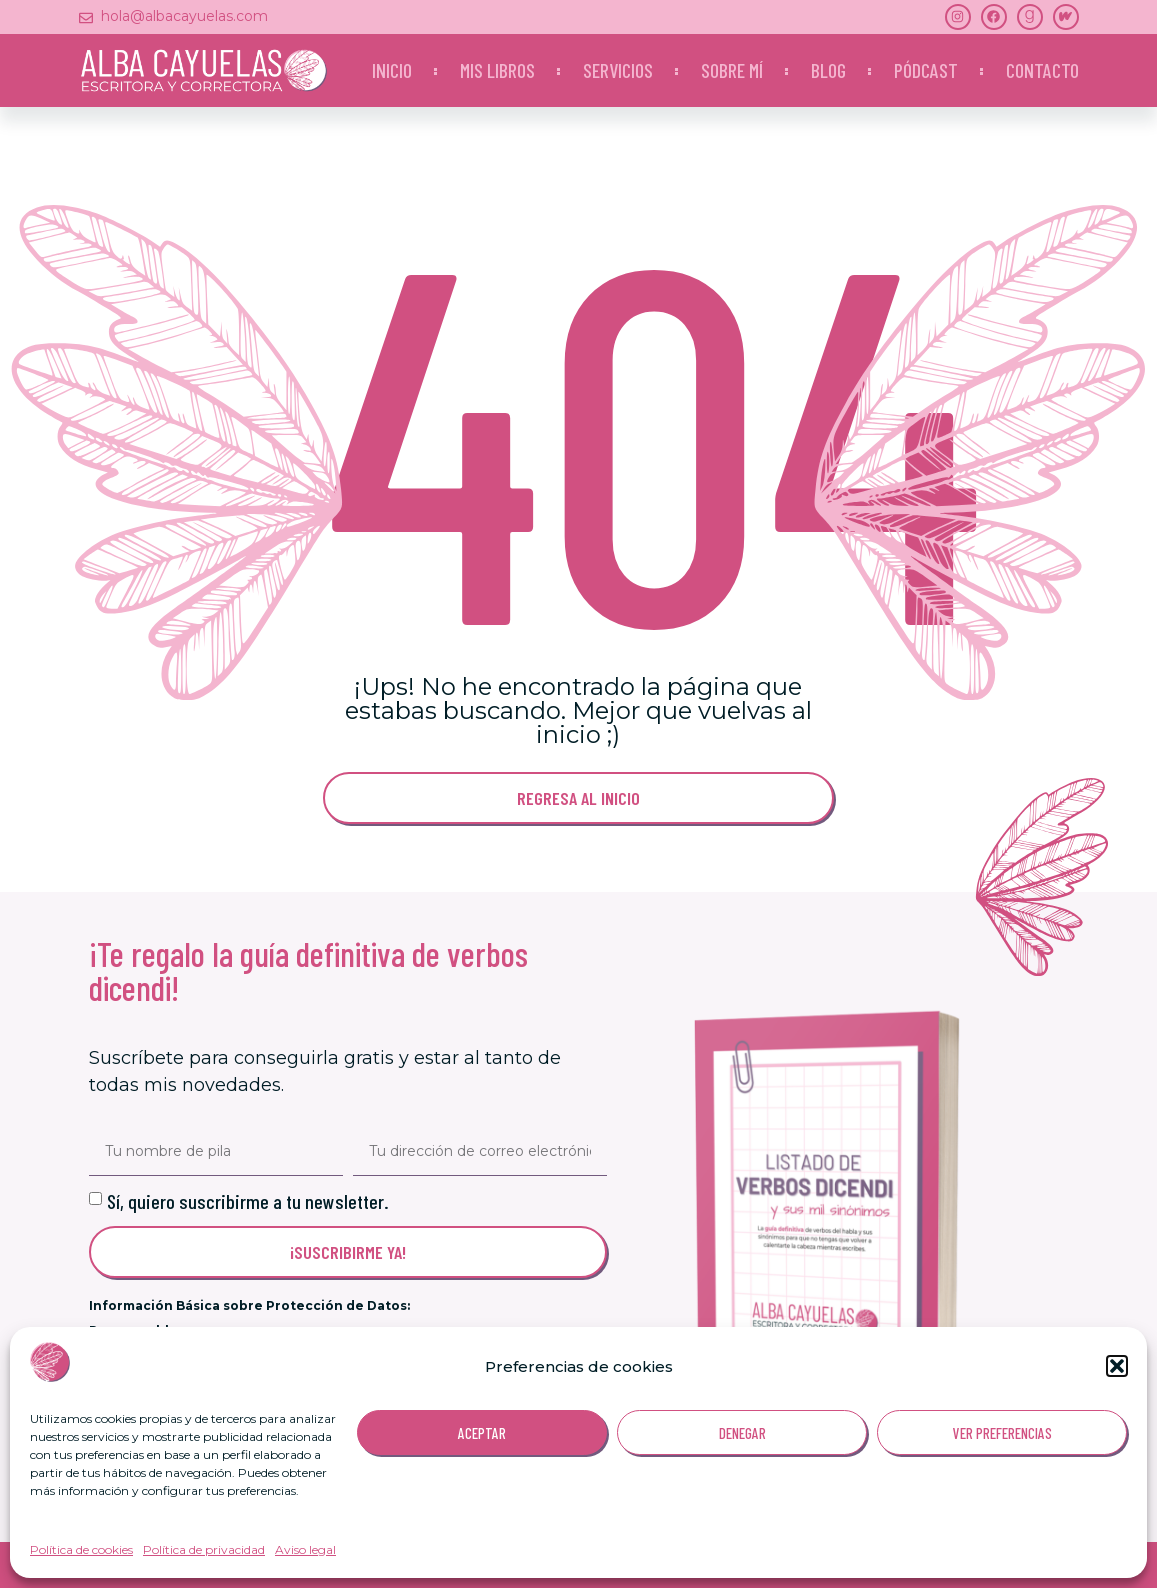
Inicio (392, 70)
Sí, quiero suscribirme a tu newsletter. (248, 1201)
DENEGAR (742, 1433)
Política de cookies (81, 1549)
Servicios (618, 70)
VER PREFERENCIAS (1002, 1433)
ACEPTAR (482, 1433)
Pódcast (926, 70)
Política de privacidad (204, 1549)
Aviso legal (305, 1549)
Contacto (1042, 70)
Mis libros (497, 70)
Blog (828, 70)
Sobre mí (732, 70)
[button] (1117, 1366)
